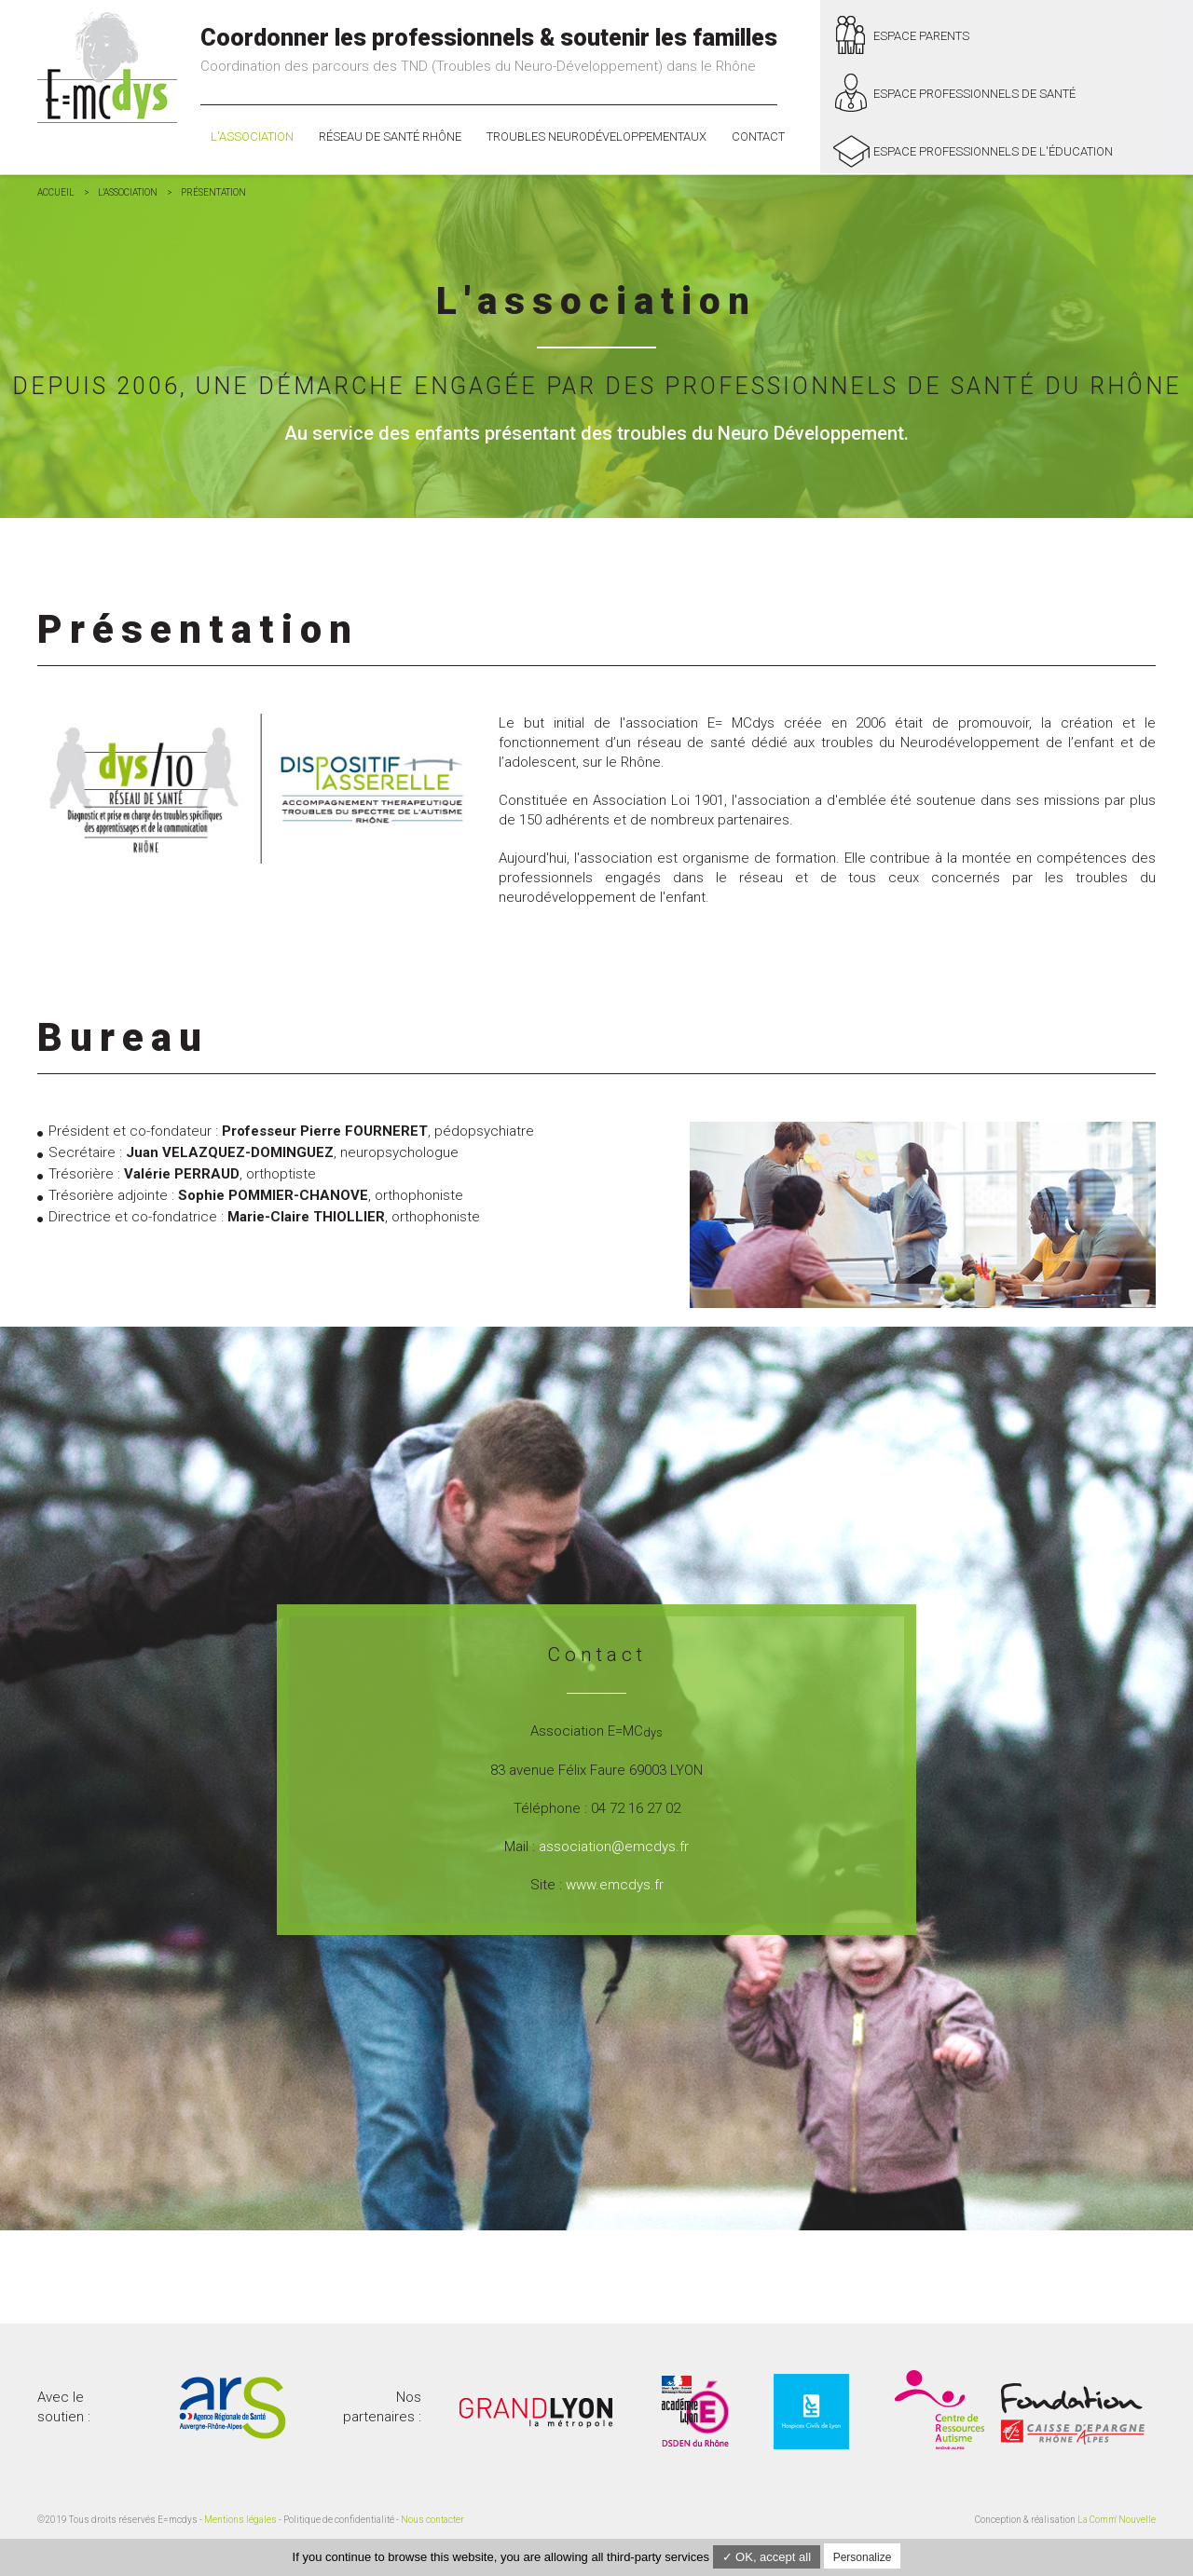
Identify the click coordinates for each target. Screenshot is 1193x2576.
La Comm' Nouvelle (1116, 2520)
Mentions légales (240, 2520)
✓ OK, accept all (767, 2557)
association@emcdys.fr (614, 1846)
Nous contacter (432, 2520)
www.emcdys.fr (615, 1884)
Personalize (862, 2557)
